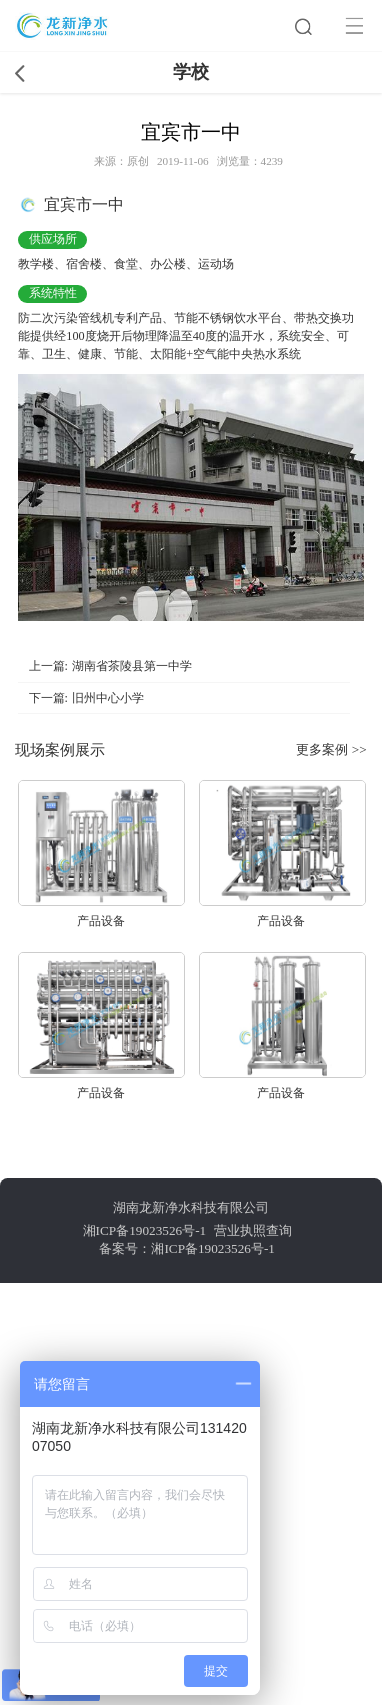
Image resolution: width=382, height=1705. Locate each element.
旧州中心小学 (108, 698)
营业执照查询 (253, 1230)
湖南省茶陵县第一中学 (132, 666)
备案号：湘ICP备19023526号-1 (187, 1248)
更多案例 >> (331, 749)
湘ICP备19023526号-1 (145, 1230)
